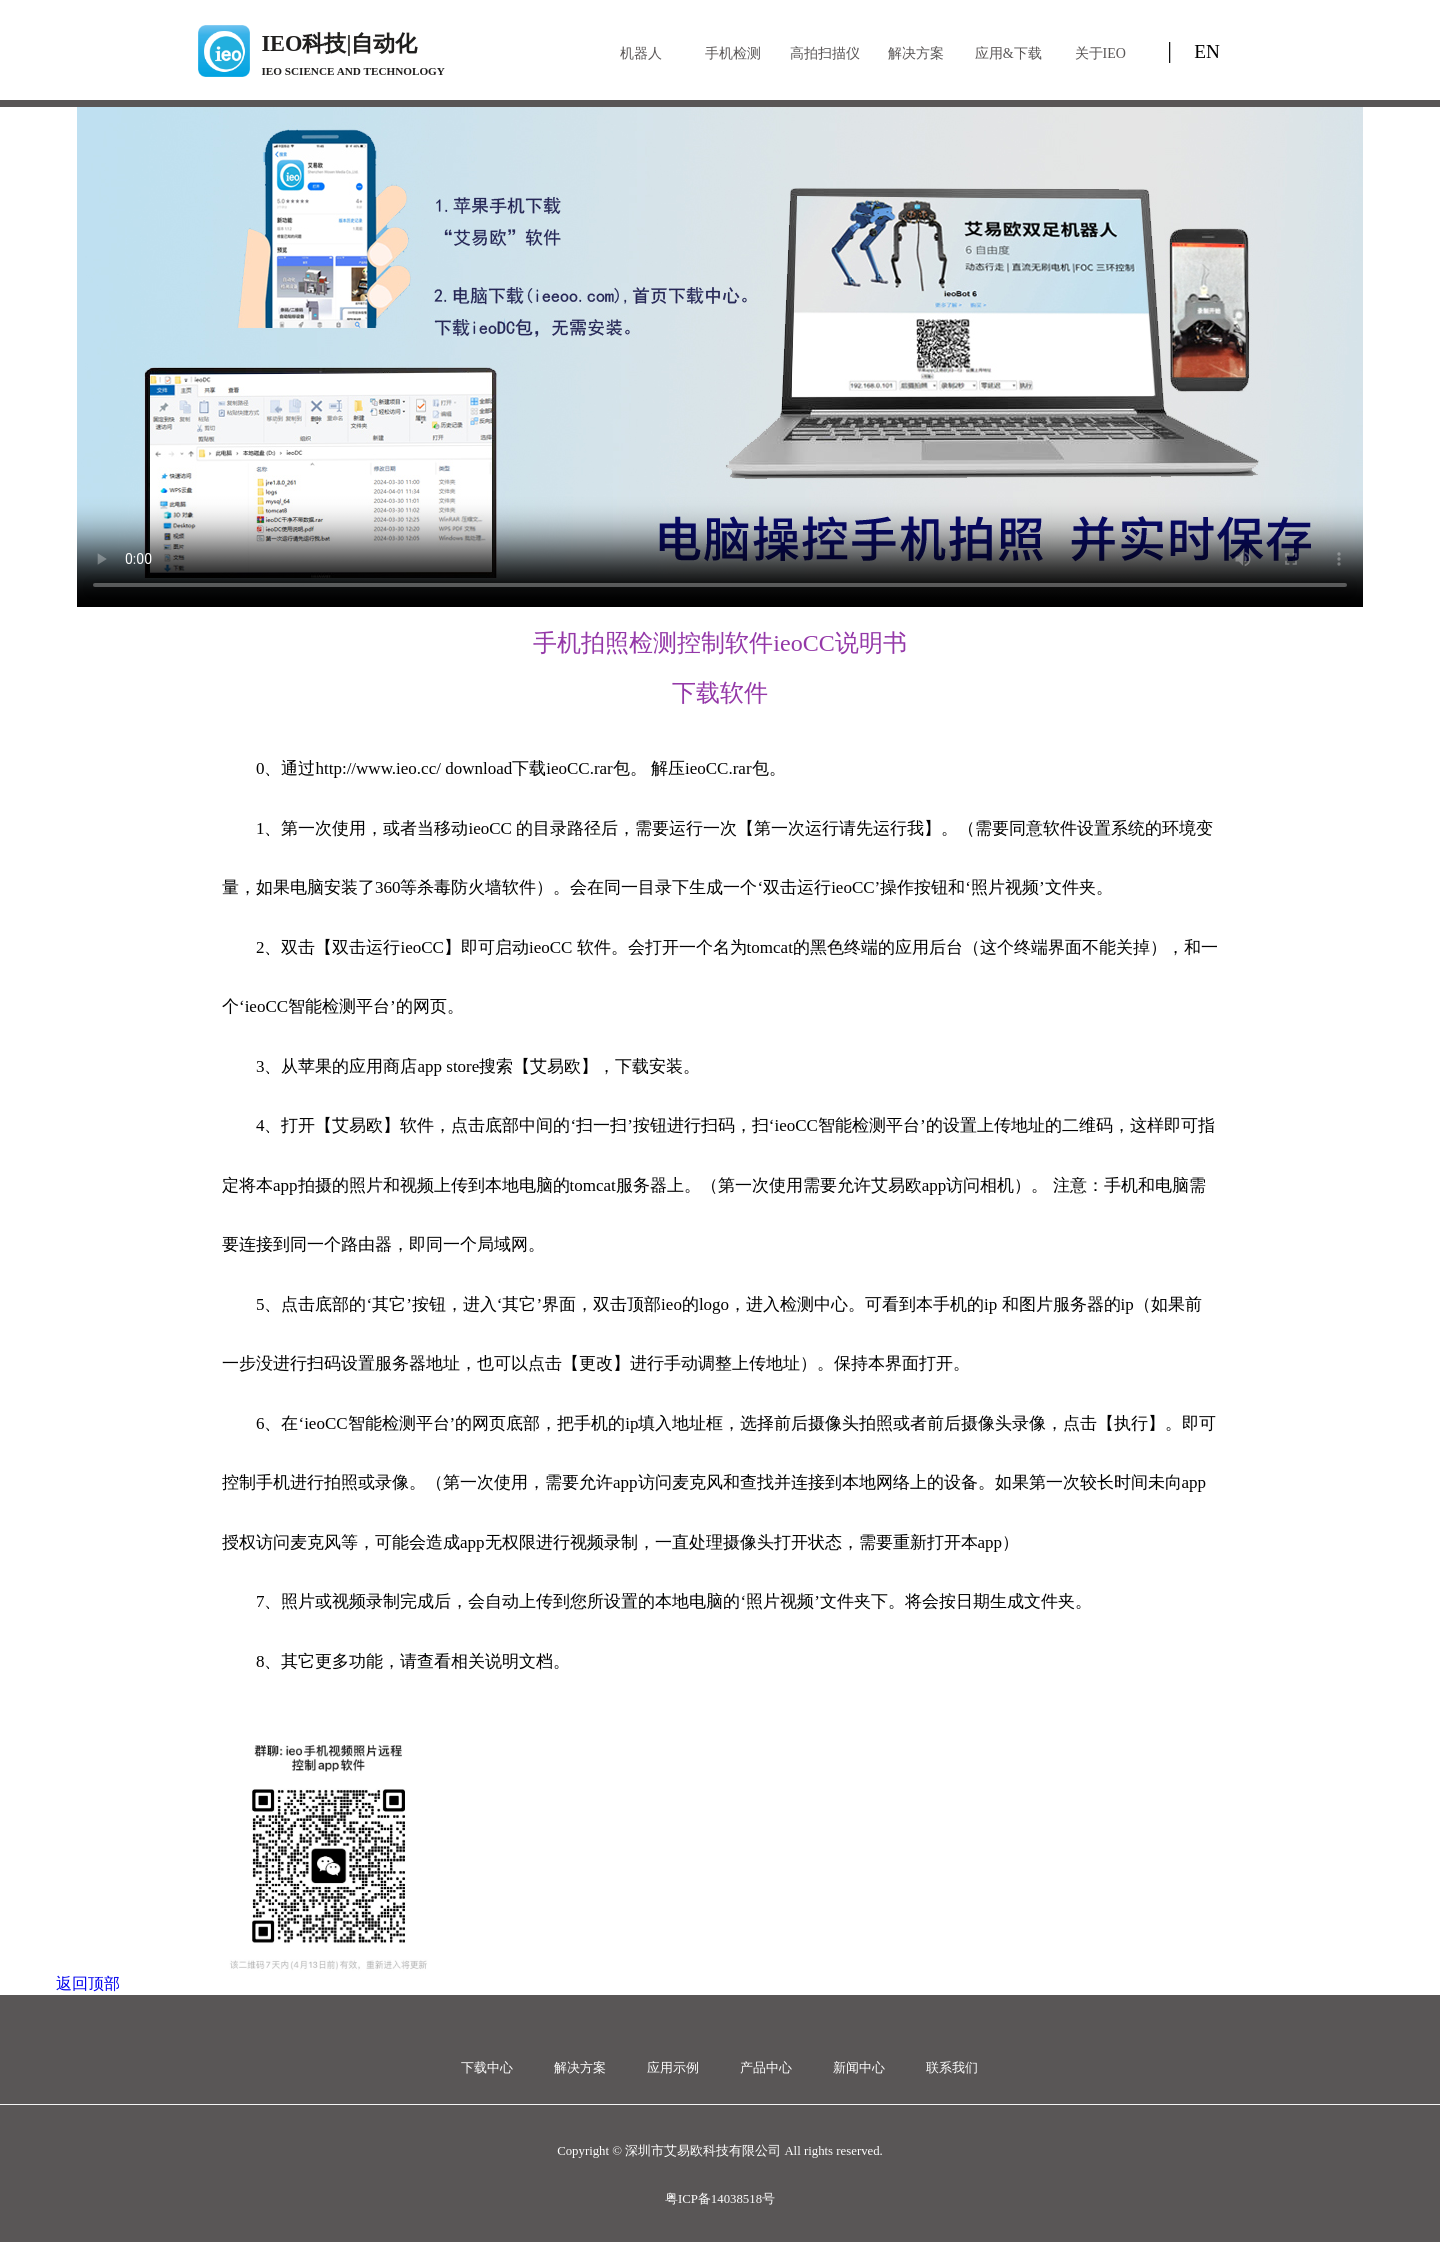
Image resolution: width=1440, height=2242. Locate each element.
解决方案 (916, 53)
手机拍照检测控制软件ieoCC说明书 (719, 643)
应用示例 (673, 2068)
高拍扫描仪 (825, 53)
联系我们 (952, 2068)
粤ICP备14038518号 (720, 2199)
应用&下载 (1008, 53)
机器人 (641, 53)
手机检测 (733, 53)
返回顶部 (88, 1983)
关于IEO (1100, 53)
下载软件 (720, 693)
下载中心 (487, 2068)
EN (1207, 51)
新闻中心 (859, 2068)
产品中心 (766, 2068)
